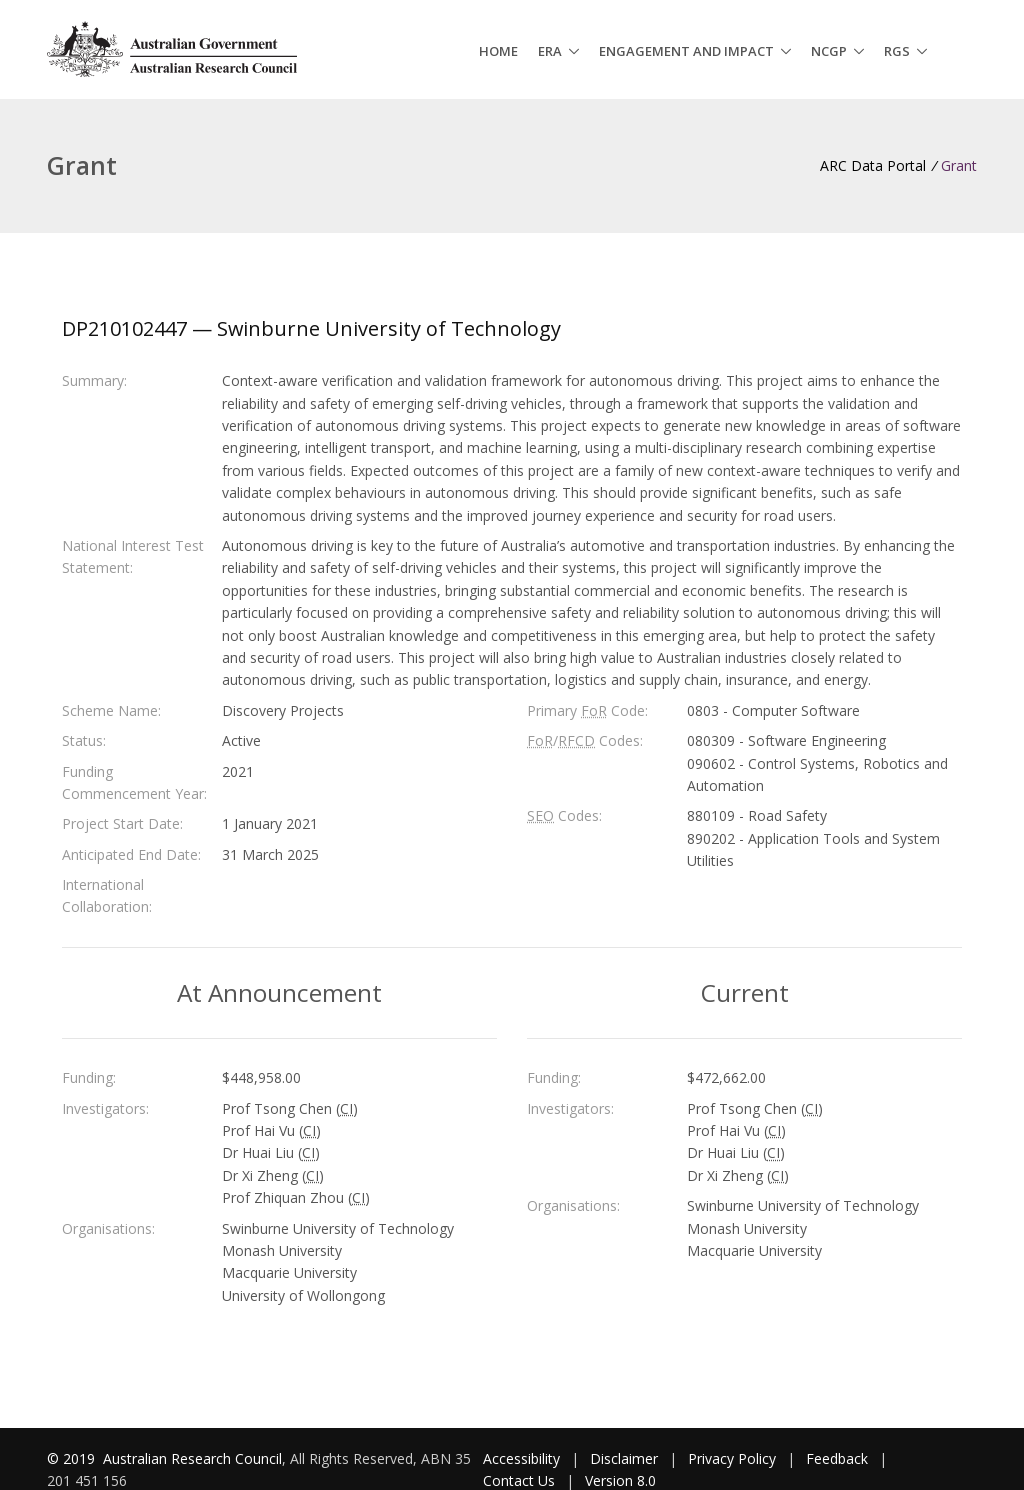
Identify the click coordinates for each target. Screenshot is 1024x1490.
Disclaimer (624, 1458)
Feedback (837, 1458)
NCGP (829, 51)
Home (498, 51)
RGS (897, 51)
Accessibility (521, 1458)
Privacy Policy (732, 1458)
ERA (550, 51)
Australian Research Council (192, 1458)
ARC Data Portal (873, 165)
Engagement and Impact (686, 51)
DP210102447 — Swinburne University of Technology (311, 328)
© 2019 (73, 1458)
